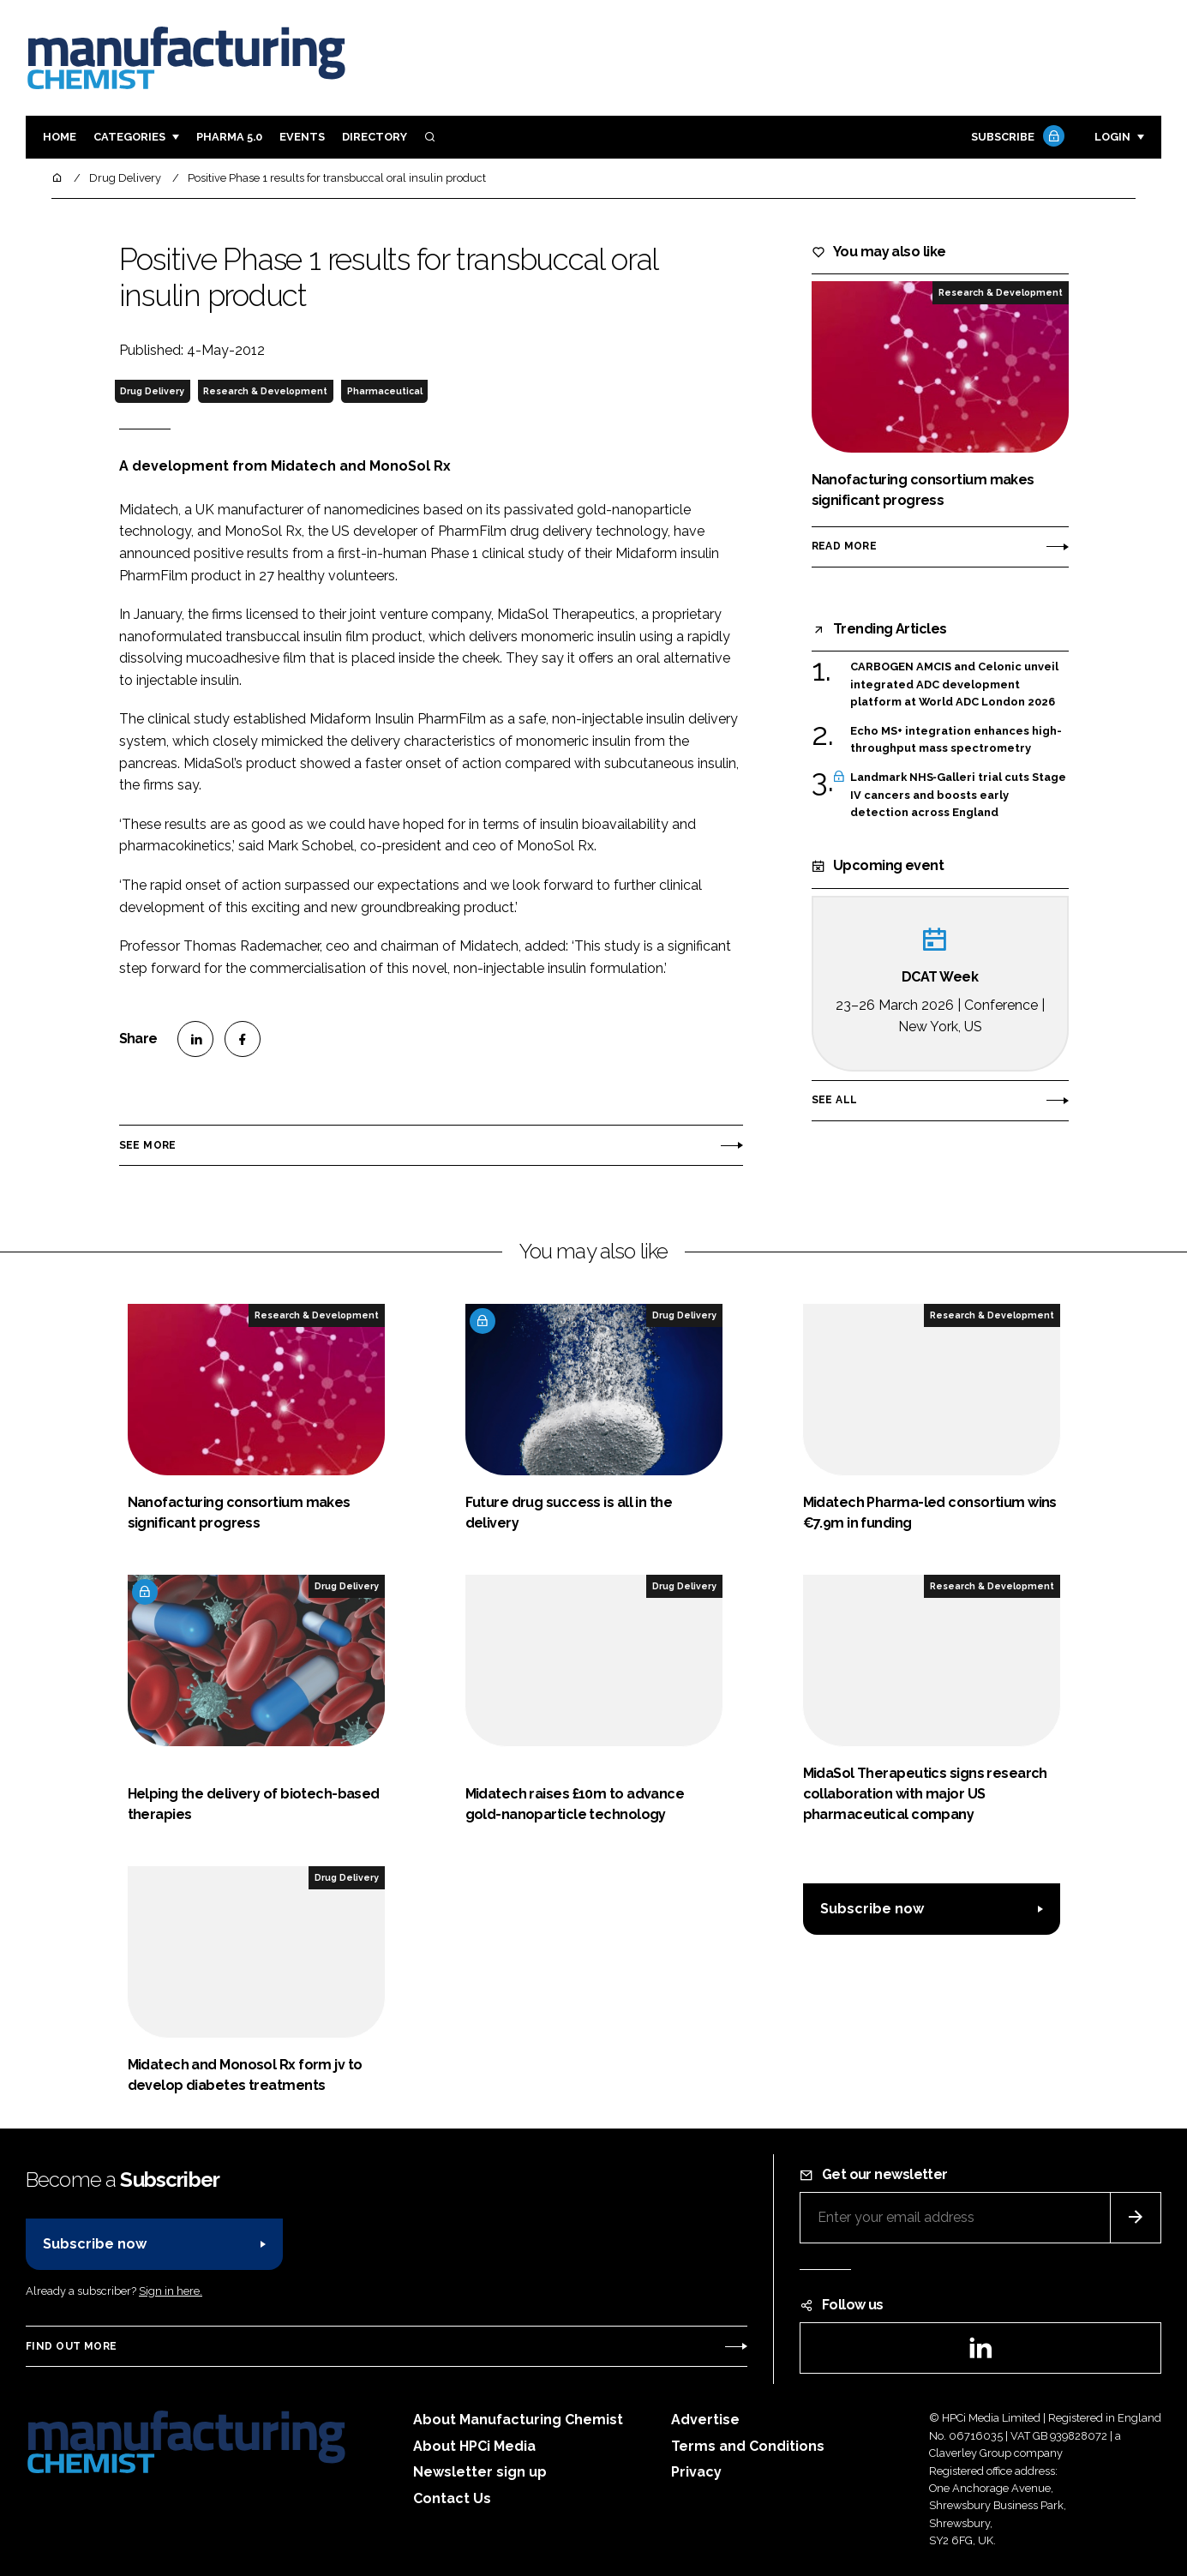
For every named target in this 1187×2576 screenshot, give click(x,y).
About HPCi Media (474, 2446)
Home (59, 136)
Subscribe (1015, 137)
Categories (129, 136)
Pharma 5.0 (229, 136)
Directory (374, 136)
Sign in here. (170, 2291)
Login (1112, 136)
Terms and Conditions (747, 2446)
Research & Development (265, 391)
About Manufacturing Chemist (518, 2419)
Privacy (696, 2472)
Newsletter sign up (480, 2472)
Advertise (705, 2419)
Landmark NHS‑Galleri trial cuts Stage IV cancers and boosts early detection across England (958, 795)
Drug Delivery (152, 391)
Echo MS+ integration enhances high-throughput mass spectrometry (956, 740)
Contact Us (452, 2498)
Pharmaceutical (385, 391)
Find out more (71, 2346)
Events (302, 136)
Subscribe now (872, 1908)
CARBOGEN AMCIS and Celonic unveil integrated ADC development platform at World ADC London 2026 (954, 684)
